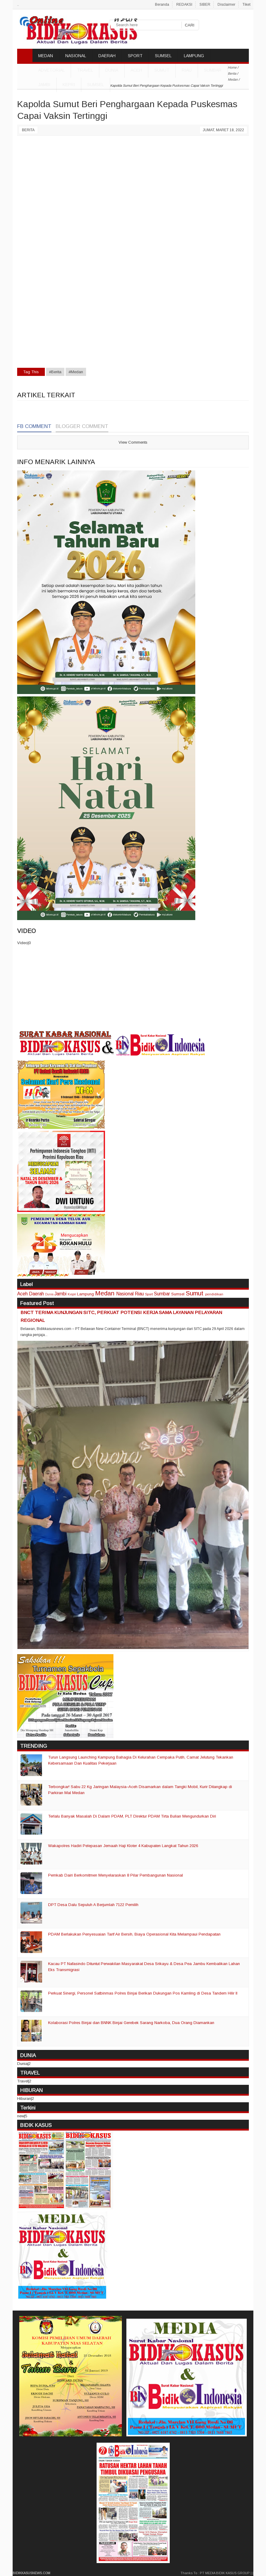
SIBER (205, 4)
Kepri (69, 84)
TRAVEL (85, 70)
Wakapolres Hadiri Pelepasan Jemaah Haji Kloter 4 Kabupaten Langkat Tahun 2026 (123, 1845)
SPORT (135, 55)
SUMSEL (163, 55)
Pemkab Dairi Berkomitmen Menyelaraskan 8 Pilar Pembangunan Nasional (115, 1875)
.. (18, 4)
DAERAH (107, 55)
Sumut (161, 70)
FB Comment (34, 426)
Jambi (44, 84)
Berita (28, 130)
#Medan (76, 372)
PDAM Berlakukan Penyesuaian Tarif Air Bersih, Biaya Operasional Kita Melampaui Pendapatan (134, 1934)
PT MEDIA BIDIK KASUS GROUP (225, 2573)
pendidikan (214, 1294)
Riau (187, 70)
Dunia (49, 1294)
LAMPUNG (194, 55)
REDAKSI (184, 4)
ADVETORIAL (51, 70)
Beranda (162, 4)
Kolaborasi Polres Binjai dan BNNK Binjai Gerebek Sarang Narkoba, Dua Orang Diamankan (131, 2022)
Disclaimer (226, 4)
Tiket (246, 4)
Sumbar (212, 70)
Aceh (136, 70)
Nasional (125, 1293)
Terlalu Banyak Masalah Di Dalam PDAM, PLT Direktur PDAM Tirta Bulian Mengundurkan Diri (132, 1816)
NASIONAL (75, 55)
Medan (104, 1293)
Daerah (36, 1293)
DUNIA (111, 70)
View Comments (133, 442)
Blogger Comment (82, 426)
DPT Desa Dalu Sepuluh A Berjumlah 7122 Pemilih (93, 1904)
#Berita (55, 372)
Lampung (85, 1294)
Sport (149, 1294)
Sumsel (95, 84)
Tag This (31, 372)
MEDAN (45, 55)
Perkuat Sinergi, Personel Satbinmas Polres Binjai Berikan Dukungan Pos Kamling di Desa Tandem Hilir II (142, 1993)
